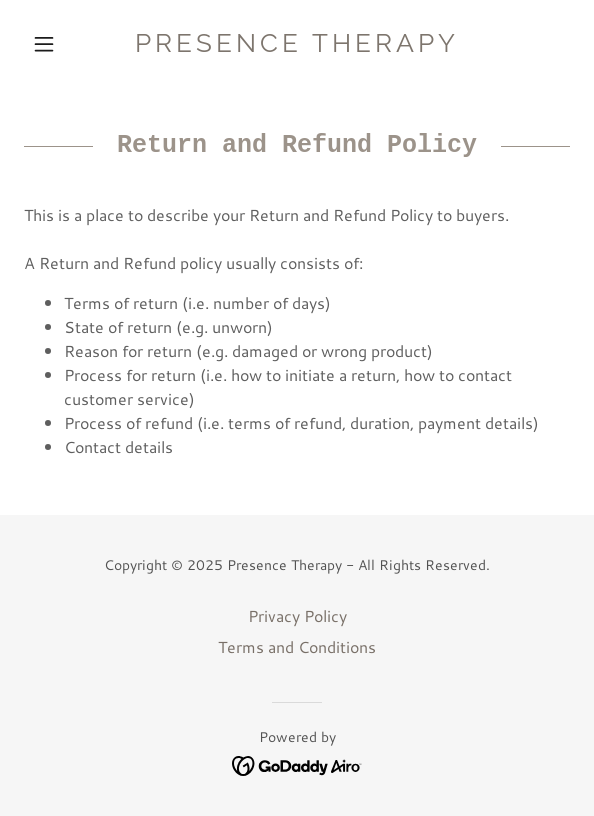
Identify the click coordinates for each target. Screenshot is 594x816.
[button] (65, 44)
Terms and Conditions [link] (297, 646)
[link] (297, 43)
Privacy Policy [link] (297, 615)
